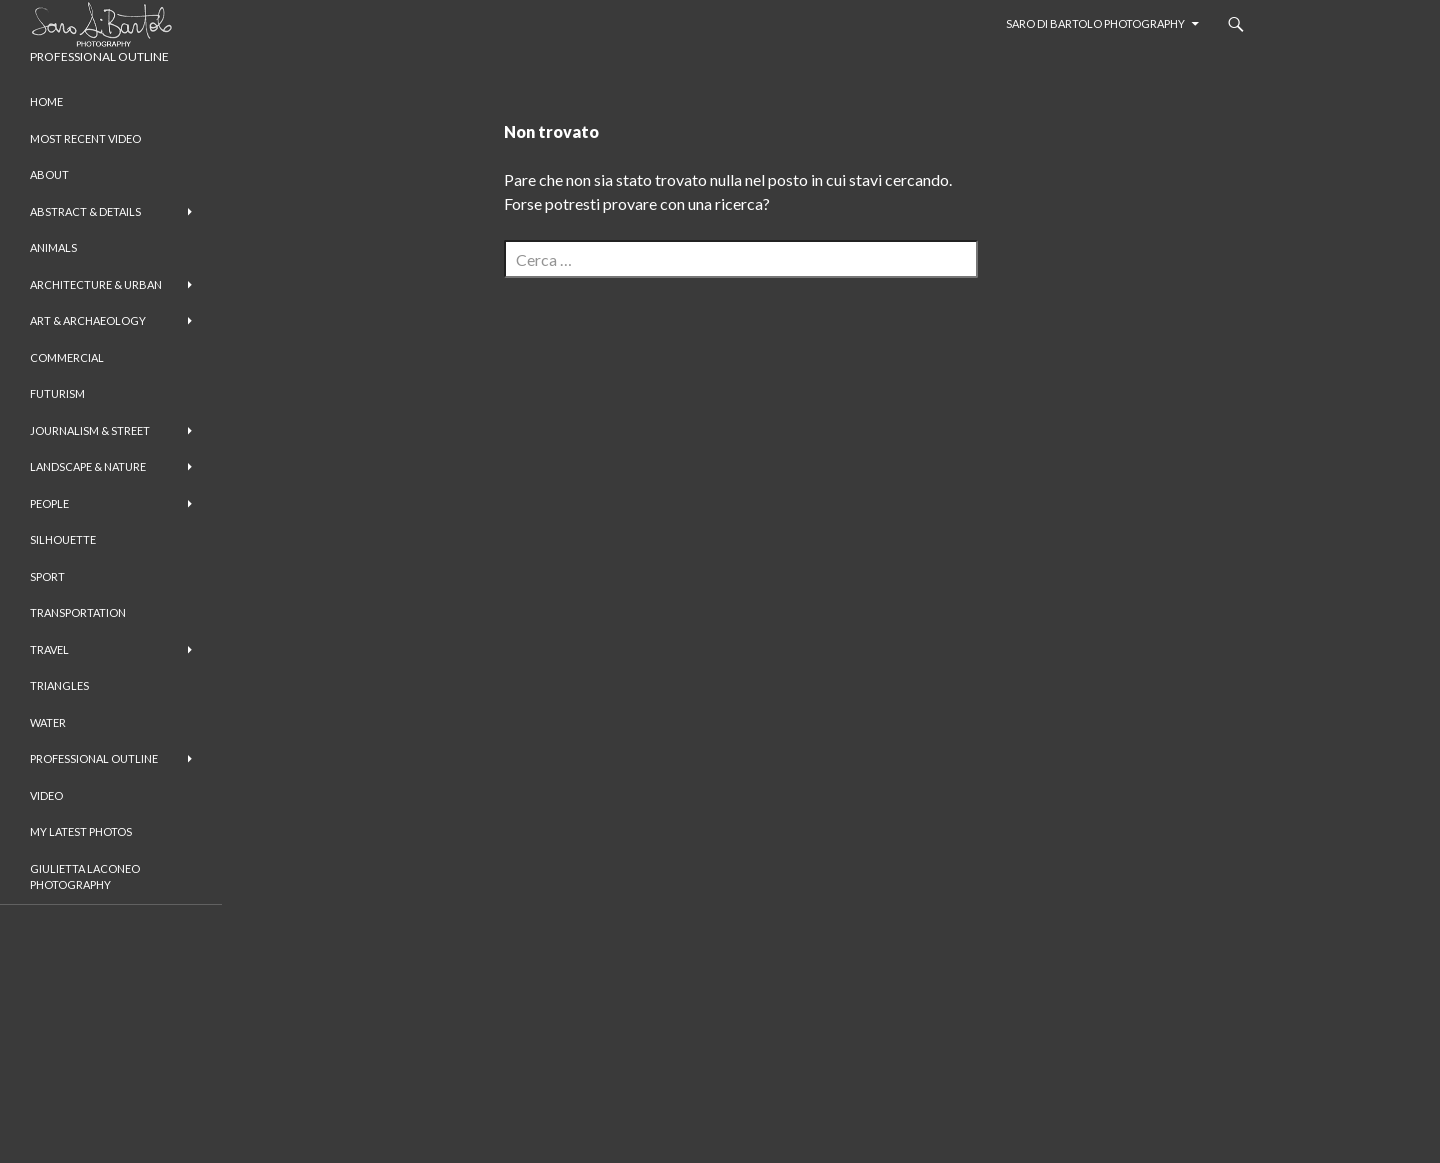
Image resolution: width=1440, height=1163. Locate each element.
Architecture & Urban (96, 284)
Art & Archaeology (88, 320)
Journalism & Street (90, 430)
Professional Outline (94, 758)
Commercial (67, 357)
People (49, 503)
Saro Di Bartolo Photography (1095, 23)
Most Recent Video (85, 138)
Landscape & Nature (88, 466)
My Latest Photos (81, 831)
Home (46, 101)
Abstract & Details (85, 211)
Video (46, 795)
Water (48, 722)
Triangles (59, 685)
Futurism (57, 393)
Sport (47, 576)
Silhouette (63, 539)
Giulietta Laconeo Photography (85, 877)
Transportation (78, 612)
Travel (49, 649)
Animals (53, 247)
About (49, 174)
